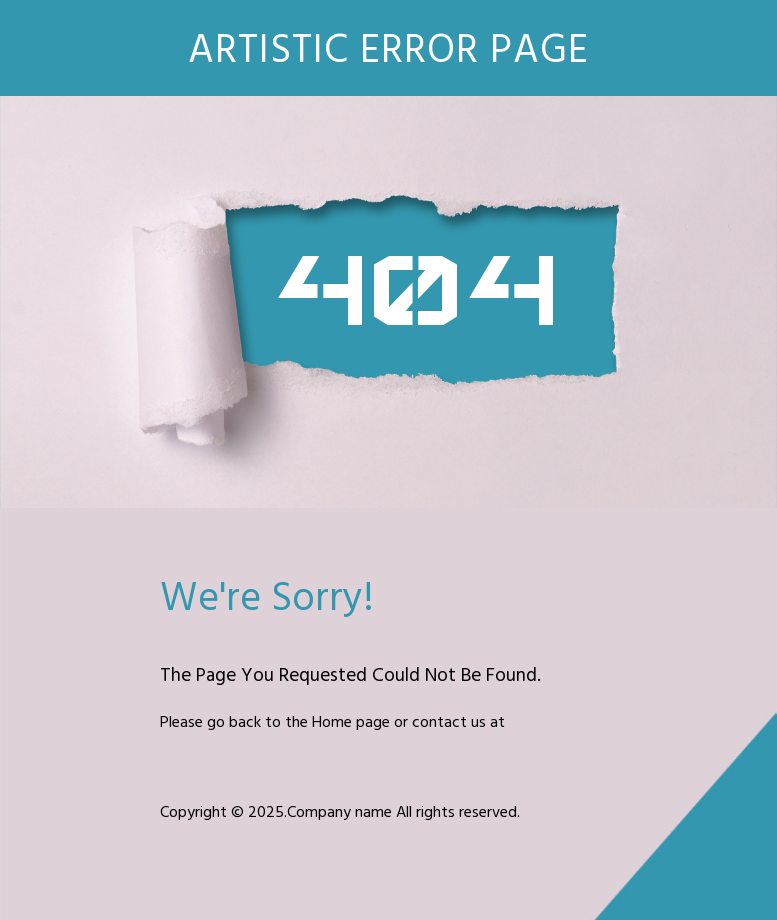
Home (332, 723)
